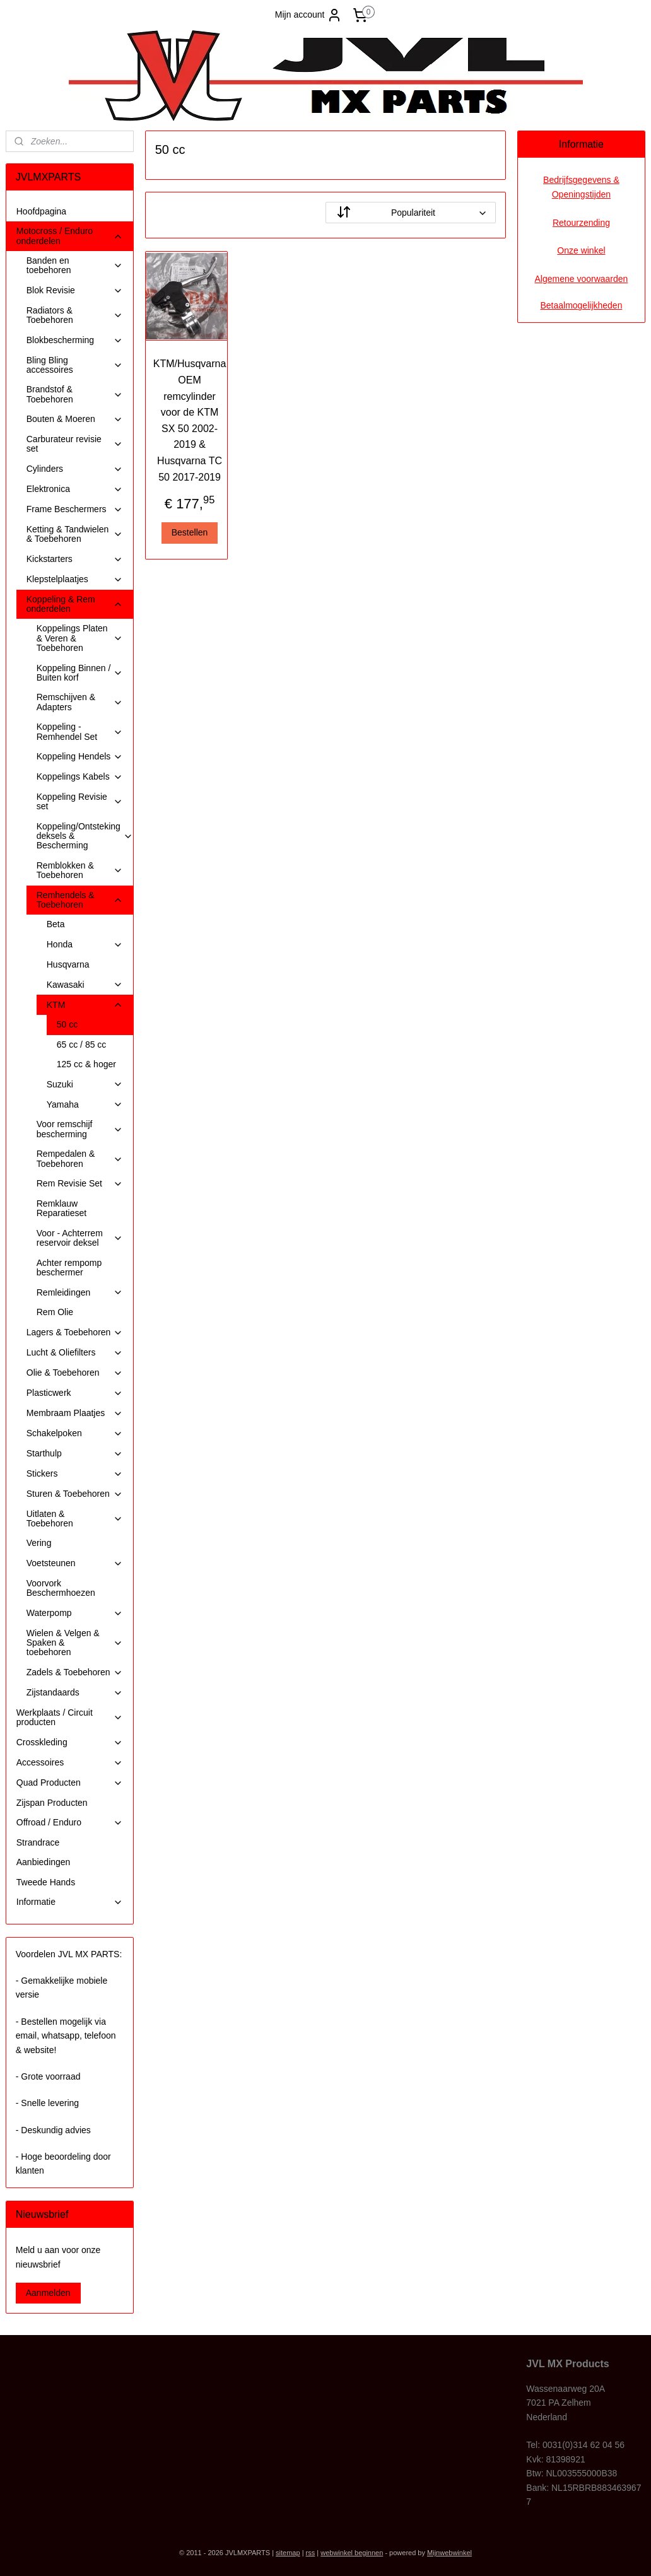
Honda (85, 944)
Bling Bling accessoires (75, 365)
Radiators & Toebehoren (75, 315)
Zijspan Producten (52, 1803)
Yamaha (85, 1104)
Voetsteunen (75, 1563)
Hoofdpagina (41, 211)
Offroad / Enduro (70, 1822)
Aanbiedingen (43, 1862)
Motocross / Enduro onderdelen (70, 235)
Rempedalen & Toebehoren (80, 1158)
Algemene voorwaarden (581, 279)
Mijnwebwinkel (449, 2552)
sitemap (288, 2552)
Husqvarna (68, 964)
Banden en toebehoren (75, 265)
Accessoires (70, 1762)
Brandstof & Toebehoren (75, 394)
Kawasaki (85, 985)
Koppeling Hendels (80, 756)
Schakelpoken (75, 1433)
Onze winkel (581, 250)
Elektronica (75, 489)
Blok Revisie (75, 290)
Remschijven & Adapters (80, 701)
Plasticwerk (75, 1393)
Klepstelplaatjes (75, 579)
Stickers (75, 1473)
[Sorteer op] (410, 212)
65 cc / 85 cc (82, 1044)
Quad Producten (70, 1782)
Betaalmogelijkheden (581, 305)
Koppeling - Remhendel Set (80, 731)
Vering (39, 1543)
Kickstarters (75, 559)
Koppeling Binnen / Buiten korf (80, 672)
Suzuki (85, 1084)
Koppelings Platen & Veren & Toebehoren (80, 638)
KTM (85, 1005)
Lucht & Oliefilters (75, 1352)
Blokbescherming (75, 340)
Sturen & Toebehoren (75, 1494)
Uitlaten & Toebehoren (75, 1518)
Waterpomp (75, 1613)
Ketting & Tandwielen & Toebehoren (75, 534)
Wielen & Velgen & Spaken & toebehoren (75, 1643)
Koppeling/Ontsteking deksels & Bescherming (85, 836)
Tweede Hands (45, 1882)
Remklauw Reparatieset (61, 1208)
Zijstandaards (75, 1692)
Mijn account (309, 15)
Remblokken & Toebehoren (80, 870)
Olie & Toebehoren (75, 1372)
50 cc (67, 1024)
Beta (56, 924)
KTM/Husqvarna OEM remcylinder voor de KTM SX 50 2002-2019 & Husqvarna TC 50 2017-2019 (189, 420)
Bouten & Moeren (75, 419)
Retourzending (581, 223)
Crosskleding (70, 1742)
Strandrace (37, 1842)
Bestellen (190, 532)
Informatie (70, 1902)
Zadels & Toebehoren (75, 1672)
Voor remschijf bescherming (80, 1129)
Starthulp (75, 1453)
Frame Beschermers (75, 509)
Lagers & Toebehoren (75, 1332)
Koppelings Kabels (80, 776)
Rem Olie (55, 1312)
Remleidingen (80, 1292)
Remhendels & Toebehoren (80, 900)
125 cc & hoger (86, 1064)
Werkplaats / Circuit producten (70, 1717)
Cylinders (75, 469)
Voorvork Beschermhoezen (60, 1588)
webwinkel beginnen (351, 2552)
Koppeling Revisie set (80, 801)
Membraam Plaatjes (75, 1413)
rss (310, 2552)
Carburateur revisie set (75, 444)
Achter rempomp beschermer (69, 1267)
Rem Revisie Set (80, 1183)
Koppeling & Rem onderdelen (75, 604)
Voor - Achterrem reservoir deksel (80, 1238)
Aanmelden (48, 2293)
